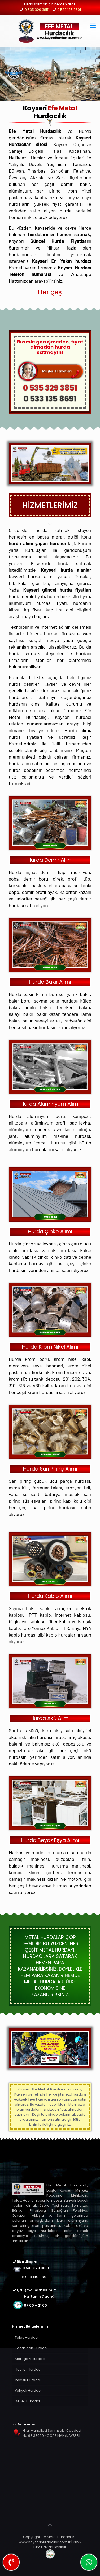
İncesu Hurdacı (28, 2379)
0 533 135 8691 (69, 9)
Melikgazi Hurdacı (30, 2358)
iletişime (49, 2124)
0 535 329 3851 (37, 9)
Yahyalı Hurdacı (28, 2390)
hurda (78, 2094)
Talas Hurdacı (26, 2337)
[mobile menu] (92, 25)
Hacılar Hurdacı (28, 2369)
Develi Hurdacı (27, 2401)
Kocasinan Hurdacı (31, 2348)
